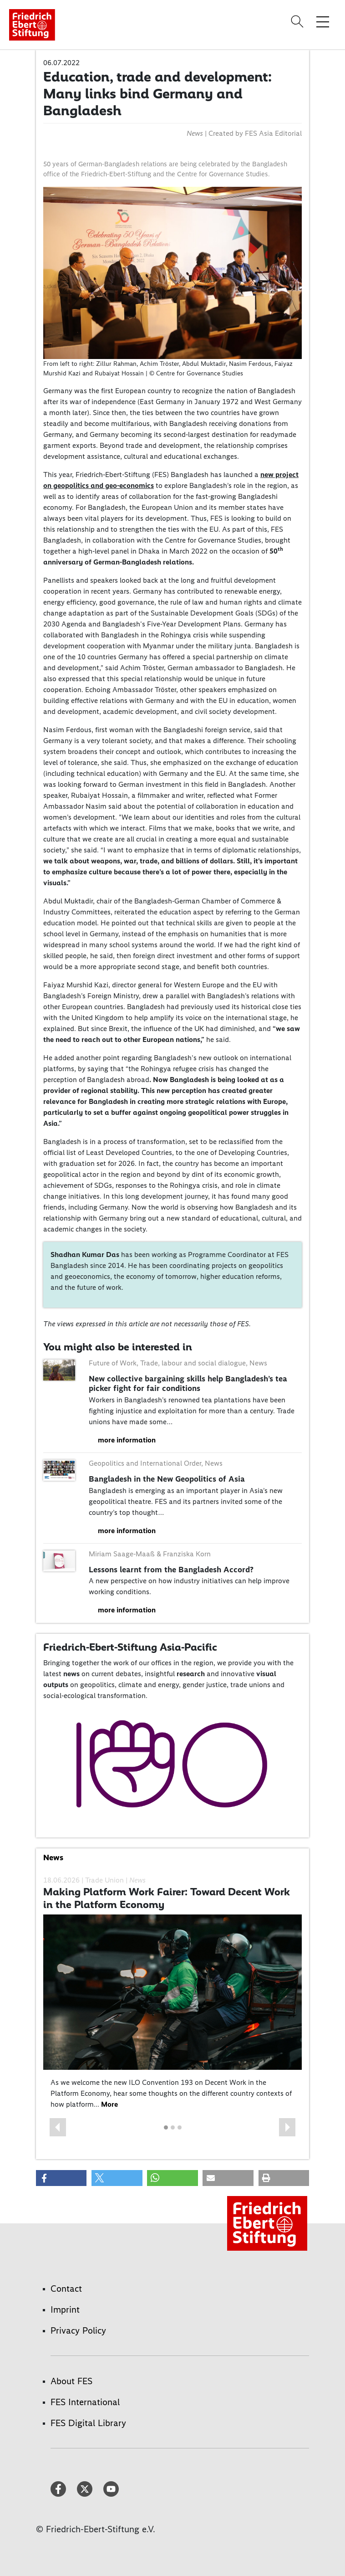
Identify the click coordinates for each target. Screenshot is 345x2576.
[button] (58, 2127)
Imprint (65, 2309)
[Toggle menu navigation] (322, 21)
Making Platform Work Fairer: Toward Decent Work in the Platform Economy (166, 1898)
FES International (85, 2401)
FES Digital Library (88, 2422)
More (109, 2104)
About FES (71, 2381)
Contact (66, 2288)
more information (127, 1440)
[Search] (298, 21)
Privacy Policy (78, 2330)
